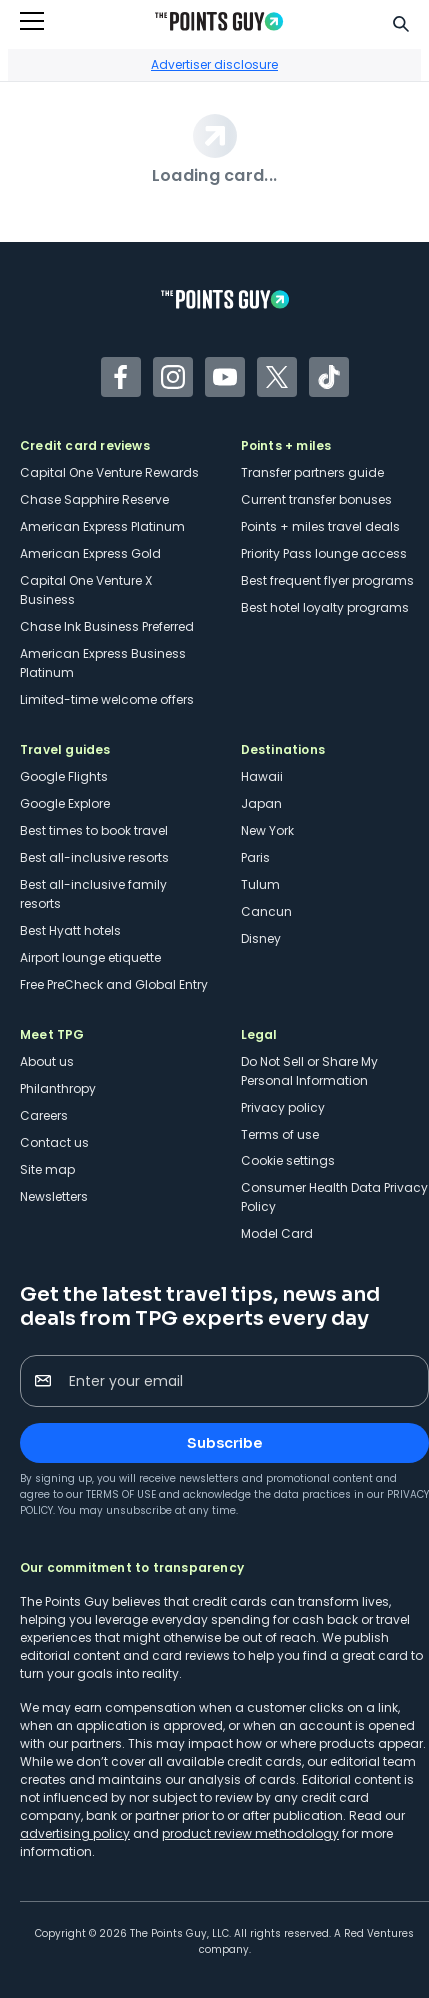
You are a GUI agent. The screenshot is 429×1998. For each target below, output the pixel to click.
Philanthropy (58, 1088)
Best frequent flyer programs (327, 580)
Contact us (54, 1142)
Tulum (260, 884)
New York (267, 830)
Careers (44, 1115)
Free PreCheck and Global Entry (114, 984)
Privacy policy (283, 1107)
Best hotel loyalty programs (325, 607)
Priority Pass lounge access (324, 553)
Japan (261, 803)
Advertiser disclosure (214, 64)
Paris (255, 857)
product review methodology (250, 1833)
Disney (261, 938)
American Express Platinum (102, 526)
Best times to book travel (94, 830)
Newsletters (54, 1196)
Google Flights (64, 776)
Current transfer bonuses (316, 499)
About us (47, 1061)
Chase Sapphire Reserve (94, 499)
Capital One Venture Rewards (109, 472)
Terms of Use (121, 1494)
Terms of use (280, 1134)
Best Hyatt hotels (70, 930)
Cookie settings (288, 1160)
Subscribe (224, 1443)
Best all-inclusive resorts (94, 857)
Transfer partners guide (312, 472)
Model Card (277, 1233)
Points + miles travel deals (320, 526)
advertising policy (75, 1833)
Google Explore (65, 803)
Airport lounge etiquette (90, 957)
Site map (47, 1169)
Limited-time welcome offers (107, 699)
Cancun (266, 911)
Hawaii (262, 776)
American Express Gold (90, 553)
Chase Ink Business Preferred (107, 626)
